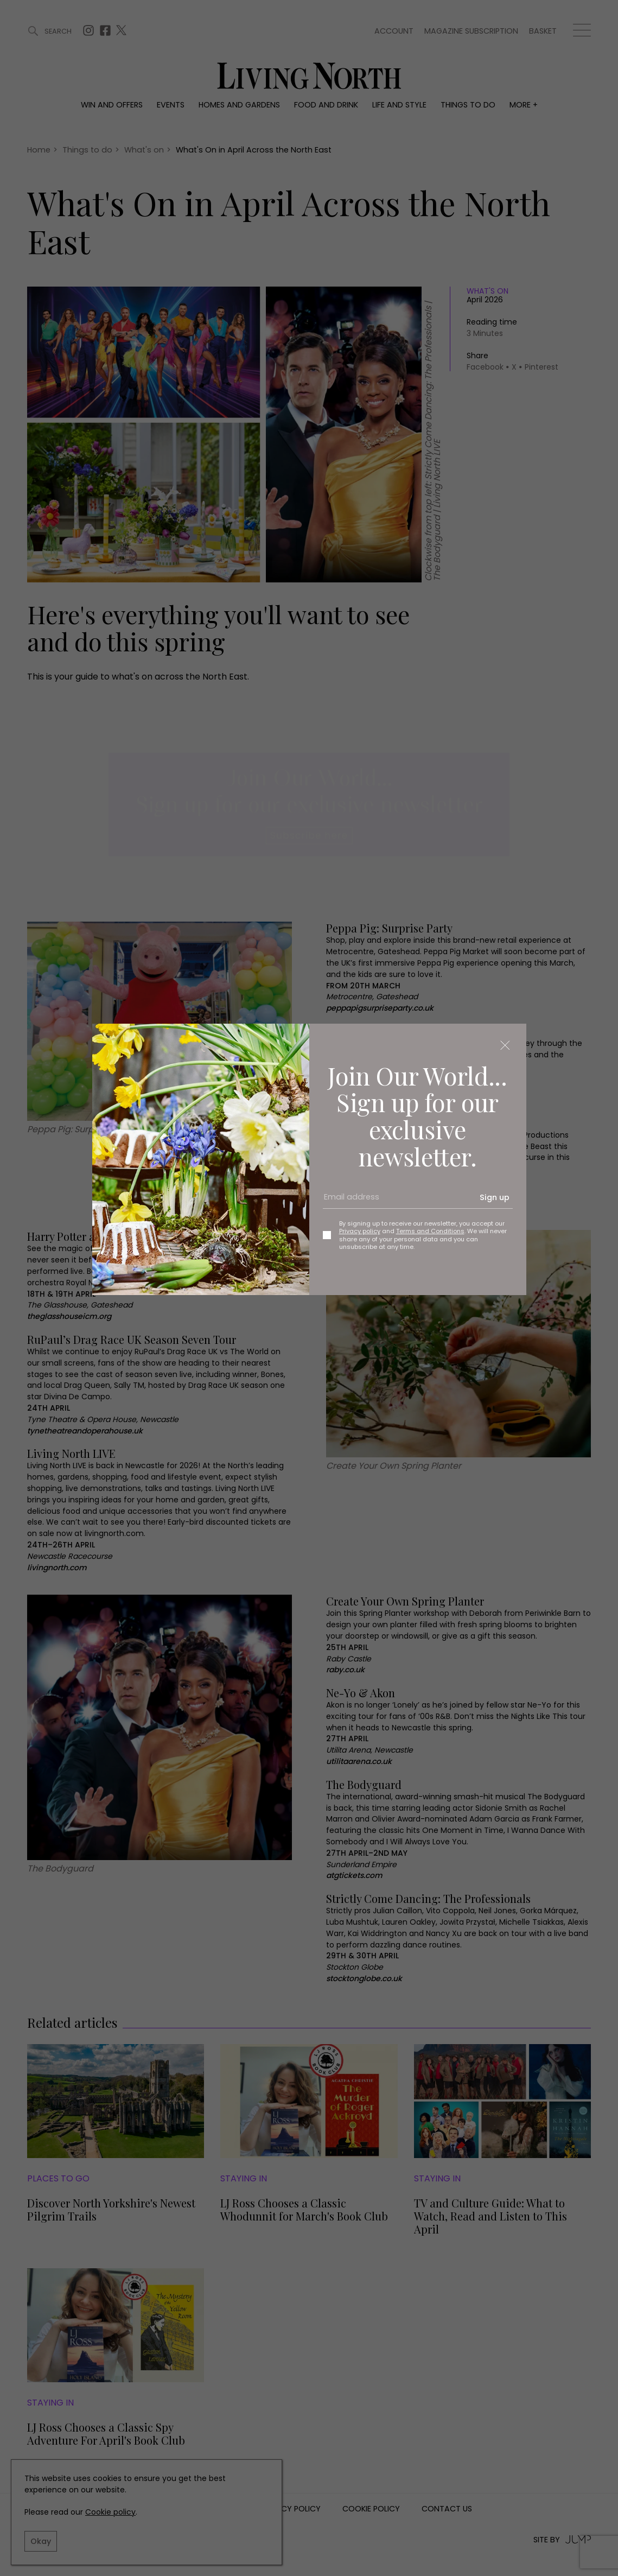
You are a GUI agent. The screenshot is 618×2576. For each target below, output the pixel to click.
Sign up (494, 1197)
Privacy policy (359, 1231)
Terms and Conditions (430, 1231)
